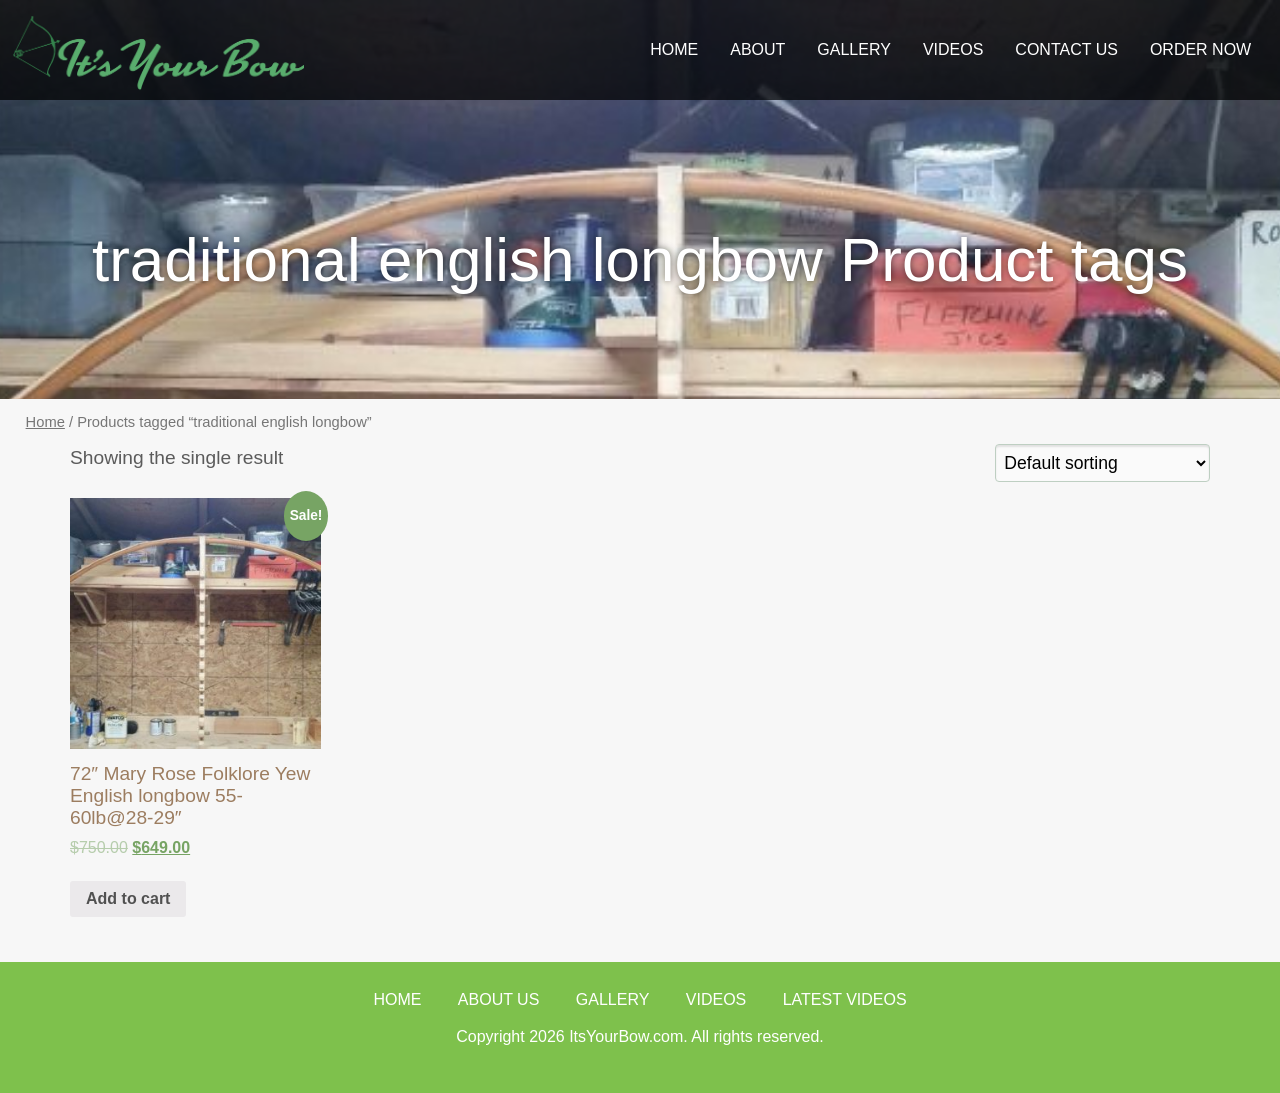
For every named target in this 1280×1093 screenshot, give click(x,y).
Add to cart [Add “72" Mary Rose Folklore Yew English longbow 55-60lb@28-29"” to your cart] (128, 898)
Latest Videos (845, 999)
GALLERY (854, 49)
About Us (499, 999)
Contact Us (1066, 49)
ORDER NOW (1200, 49)
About (757, 49)
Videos (953, 49)
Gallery (613, 999)
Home (674, 49)
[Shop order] (1102, 462)
